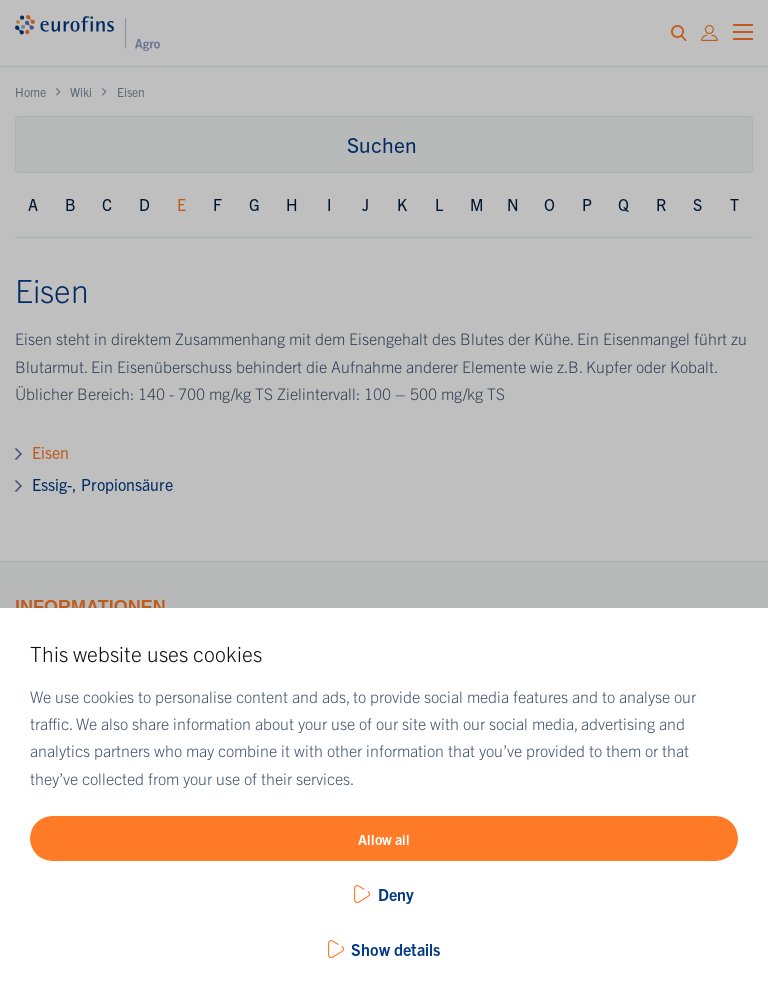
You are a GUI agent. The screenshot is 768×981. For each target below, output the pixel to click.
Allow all (384, 839)
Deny (396, 894)
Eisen (50, 452)
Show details (395, 949)
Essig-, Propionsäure (102, 484)
